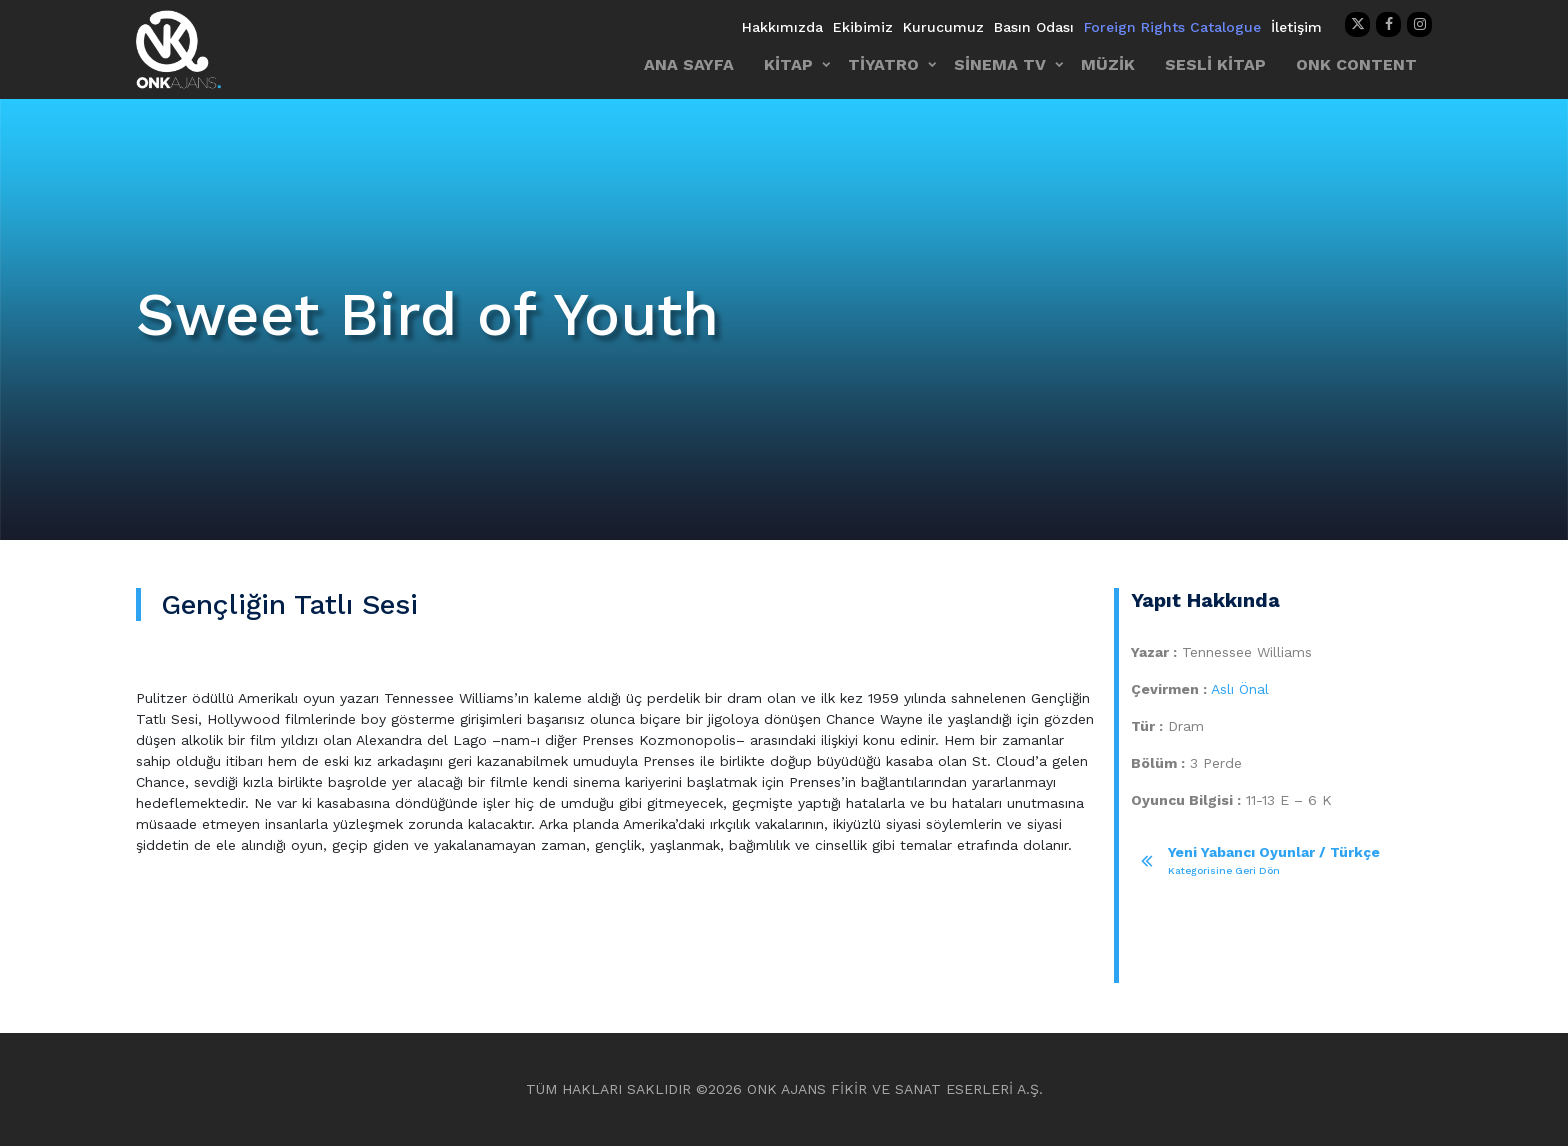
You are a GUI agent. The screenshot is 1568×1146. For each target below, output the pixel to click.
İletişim (1296, 27)
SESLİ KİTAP (1215, 64)
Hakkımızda (782, 27)
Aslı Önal (1240, 689)
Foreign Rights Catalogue (1172, 27)
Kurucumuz (943, 27)
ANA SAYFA (689, 64)
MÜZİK (1108, 64)
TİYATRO (883, 64)
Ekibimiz (863, 27)
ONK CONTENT (1356, 64)
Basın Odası (1034, 27)
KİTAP (788, 64)
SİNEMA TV (1000, 64)
